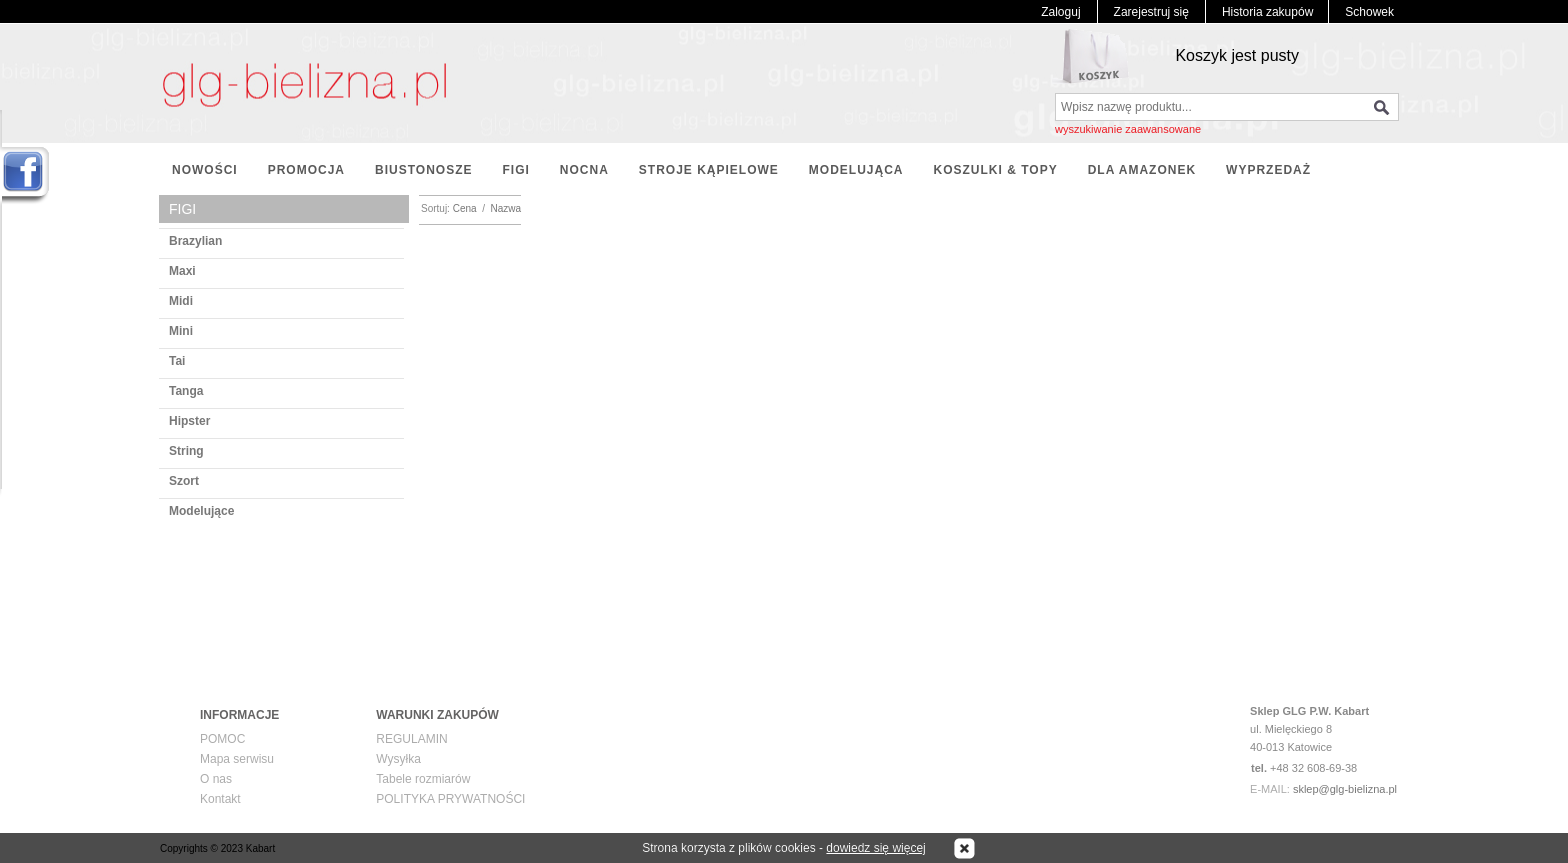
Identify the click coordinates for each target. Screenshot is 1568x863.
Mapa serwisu (237, 759)
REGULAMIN (411, 739)
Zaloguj (1060, 12)
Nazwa (506, 208)
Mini (181, 331)
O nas (216, 779)
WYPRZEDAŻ (1268, 170)
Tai (177, 361)
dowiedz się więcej (875, 848)
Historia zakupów (1267, 12)
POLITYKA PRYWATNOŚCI (450, 799)
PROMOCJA (306, 170)
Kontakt (220, 799)
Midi (181, 301)
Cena (465, 208)
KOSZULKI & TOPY (996, 170)
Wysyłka (398, 759)
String (186, 451)
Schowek (1369, 12)
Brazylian (195, 241)
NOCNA (584, 170)
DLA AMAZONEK (1142, 170)
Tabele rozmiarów (423, 779)
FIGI (515, 170)
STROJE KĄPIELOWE (709, 170)
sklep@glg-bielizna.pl (1345, 789)
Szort (184, 481)
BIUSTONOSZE (423, 170)
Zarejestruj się (1151, 12)
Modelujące (201, 511)
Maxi (182, 271)
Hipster (189, 421)
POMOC (222, 739)
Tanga (186, 391)
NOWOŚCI (205, 170)
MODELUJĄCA (856, 170)
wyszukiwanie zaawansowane (1128, 129)
